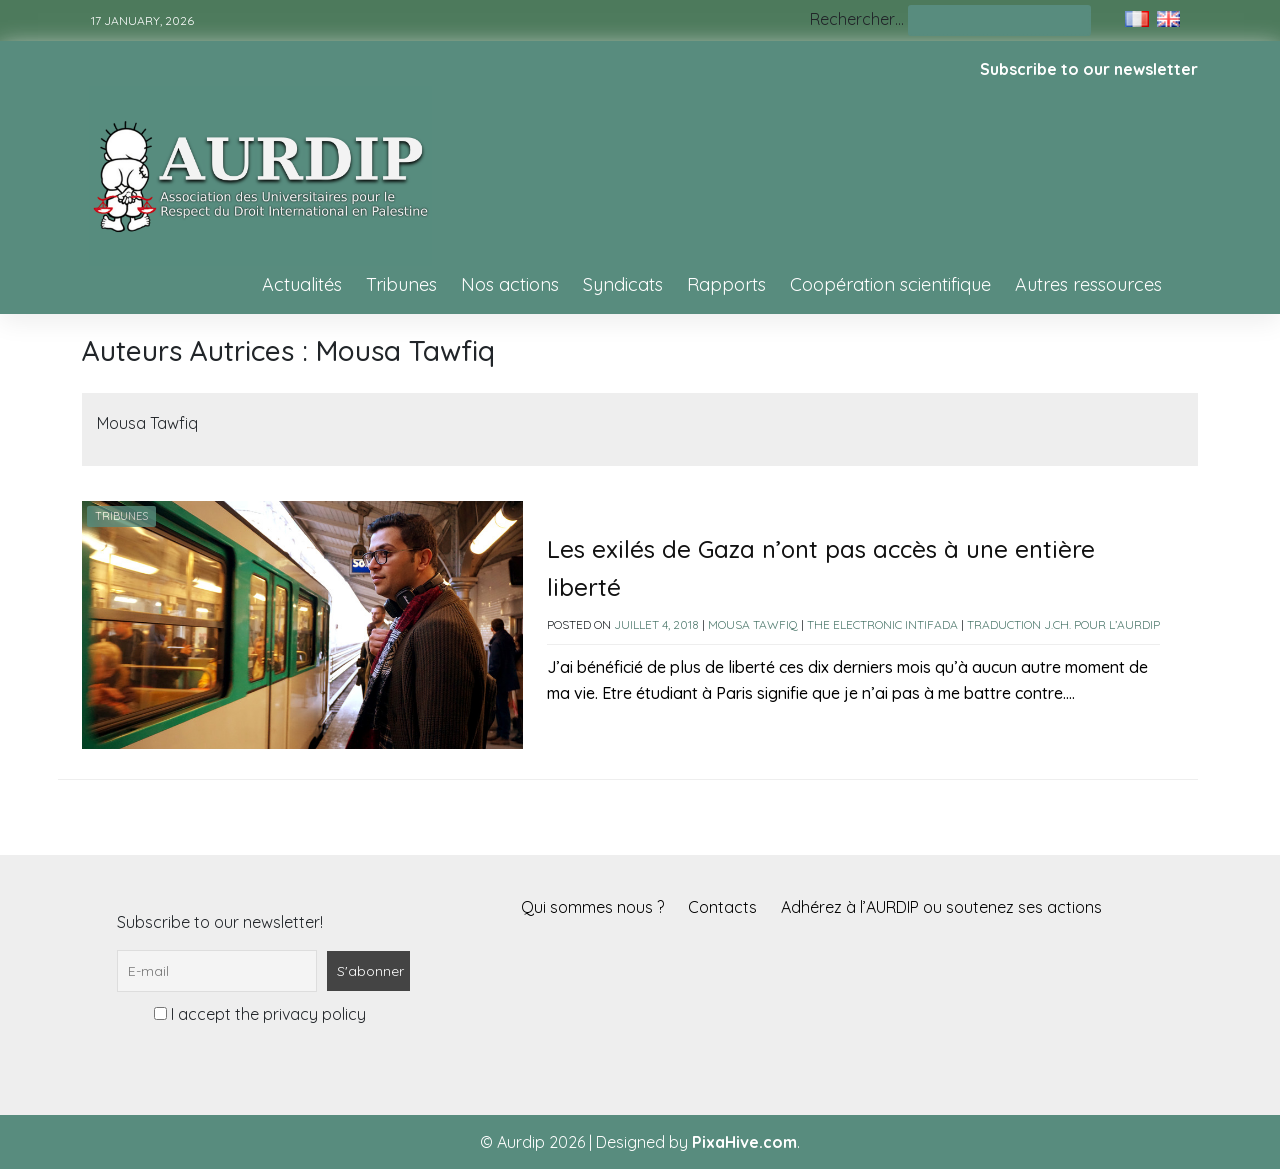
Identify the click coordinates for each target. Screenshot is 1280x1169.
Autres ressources (1088, 284)
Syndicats (623, 284)
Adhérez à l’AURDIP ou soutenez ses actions (941, 907)
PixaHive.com (744, 1142)
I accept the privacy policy (260, 1014)
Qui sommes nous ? (592, 907)
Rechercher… (857, 19)
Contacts (722, 907)
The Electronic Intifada (882, 624)
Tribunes (401, 284)
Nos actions (510, 284)
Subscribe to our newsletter (1089, 69)
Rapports (726, 284)
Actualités (302, 284)
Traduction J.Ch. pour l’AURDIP (1063, 624)
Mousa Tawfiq (753, 624)
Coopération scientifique (890, 284)
